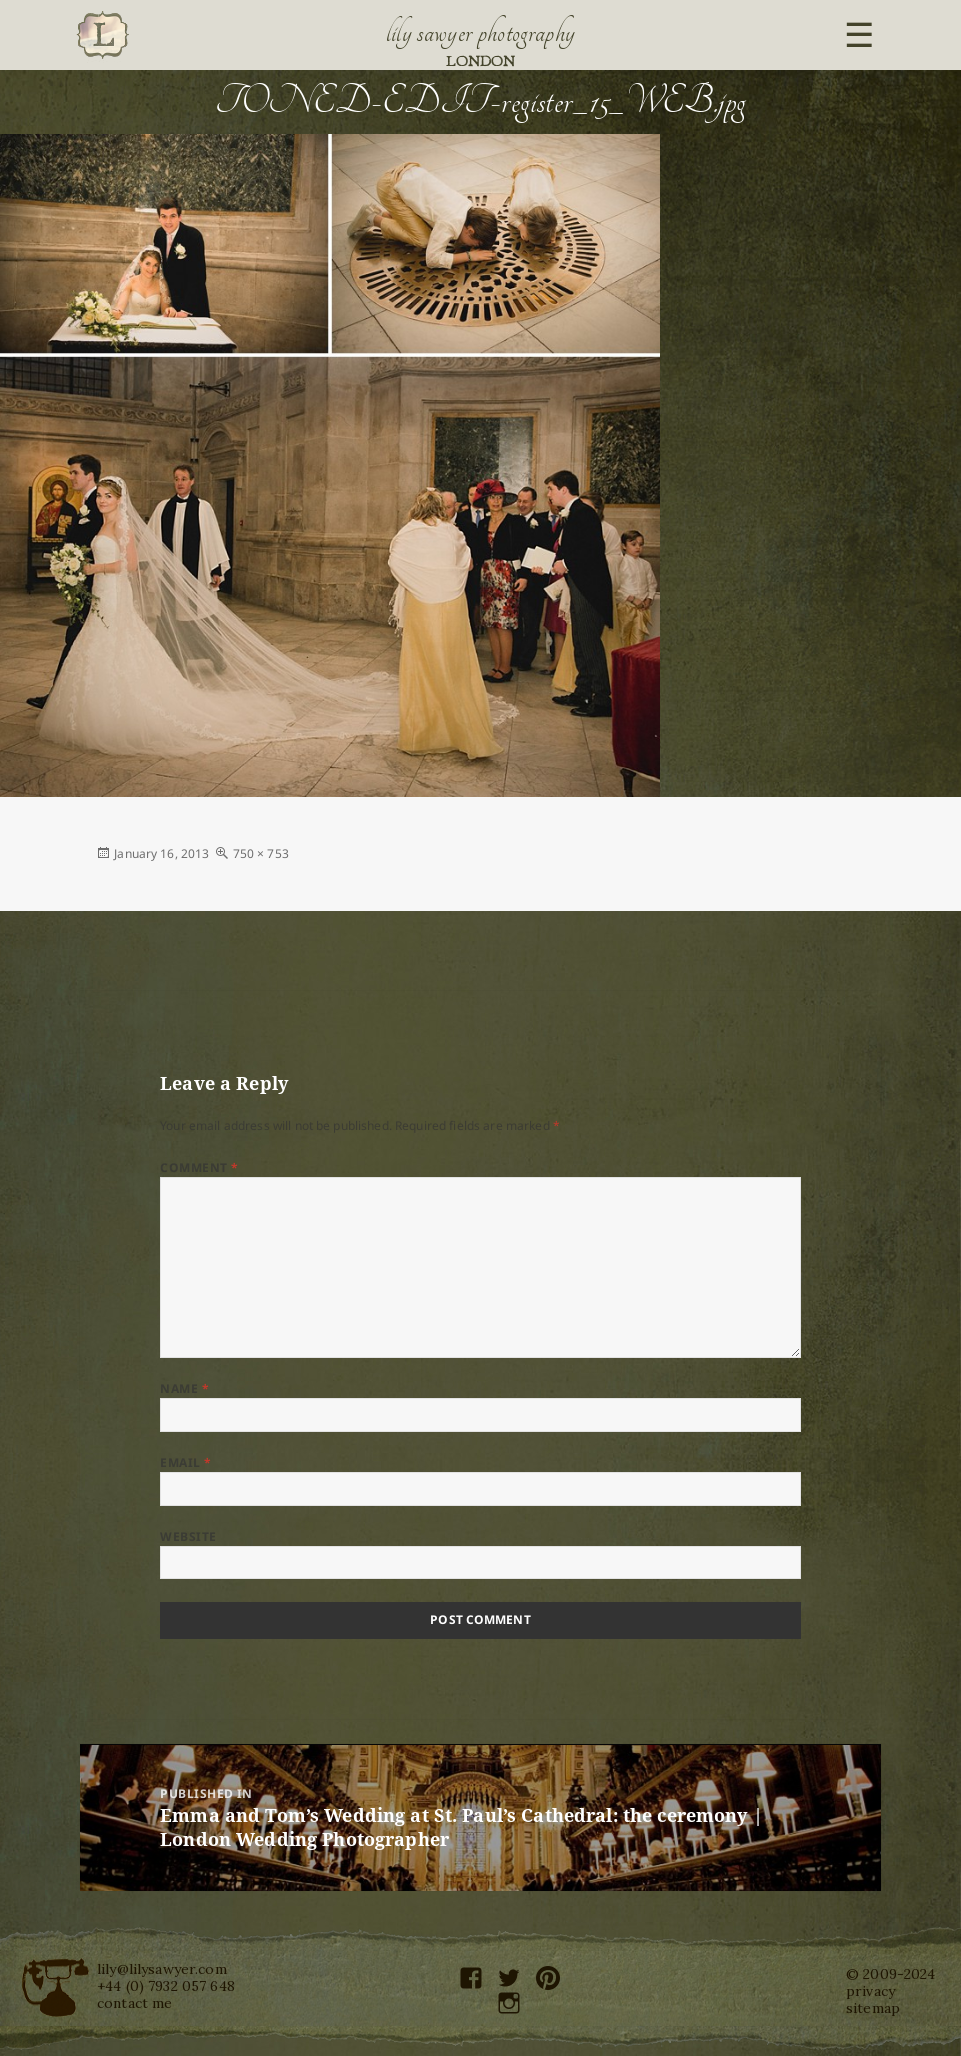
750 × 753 (261, 853)
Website (188, 1536)
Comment (199, 1167)
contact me (134, 2003)
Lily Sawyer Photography (481, 33)
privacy (870, 1991)
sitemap (873, 2008)
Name (184, 1388)
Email (185, 1462)
